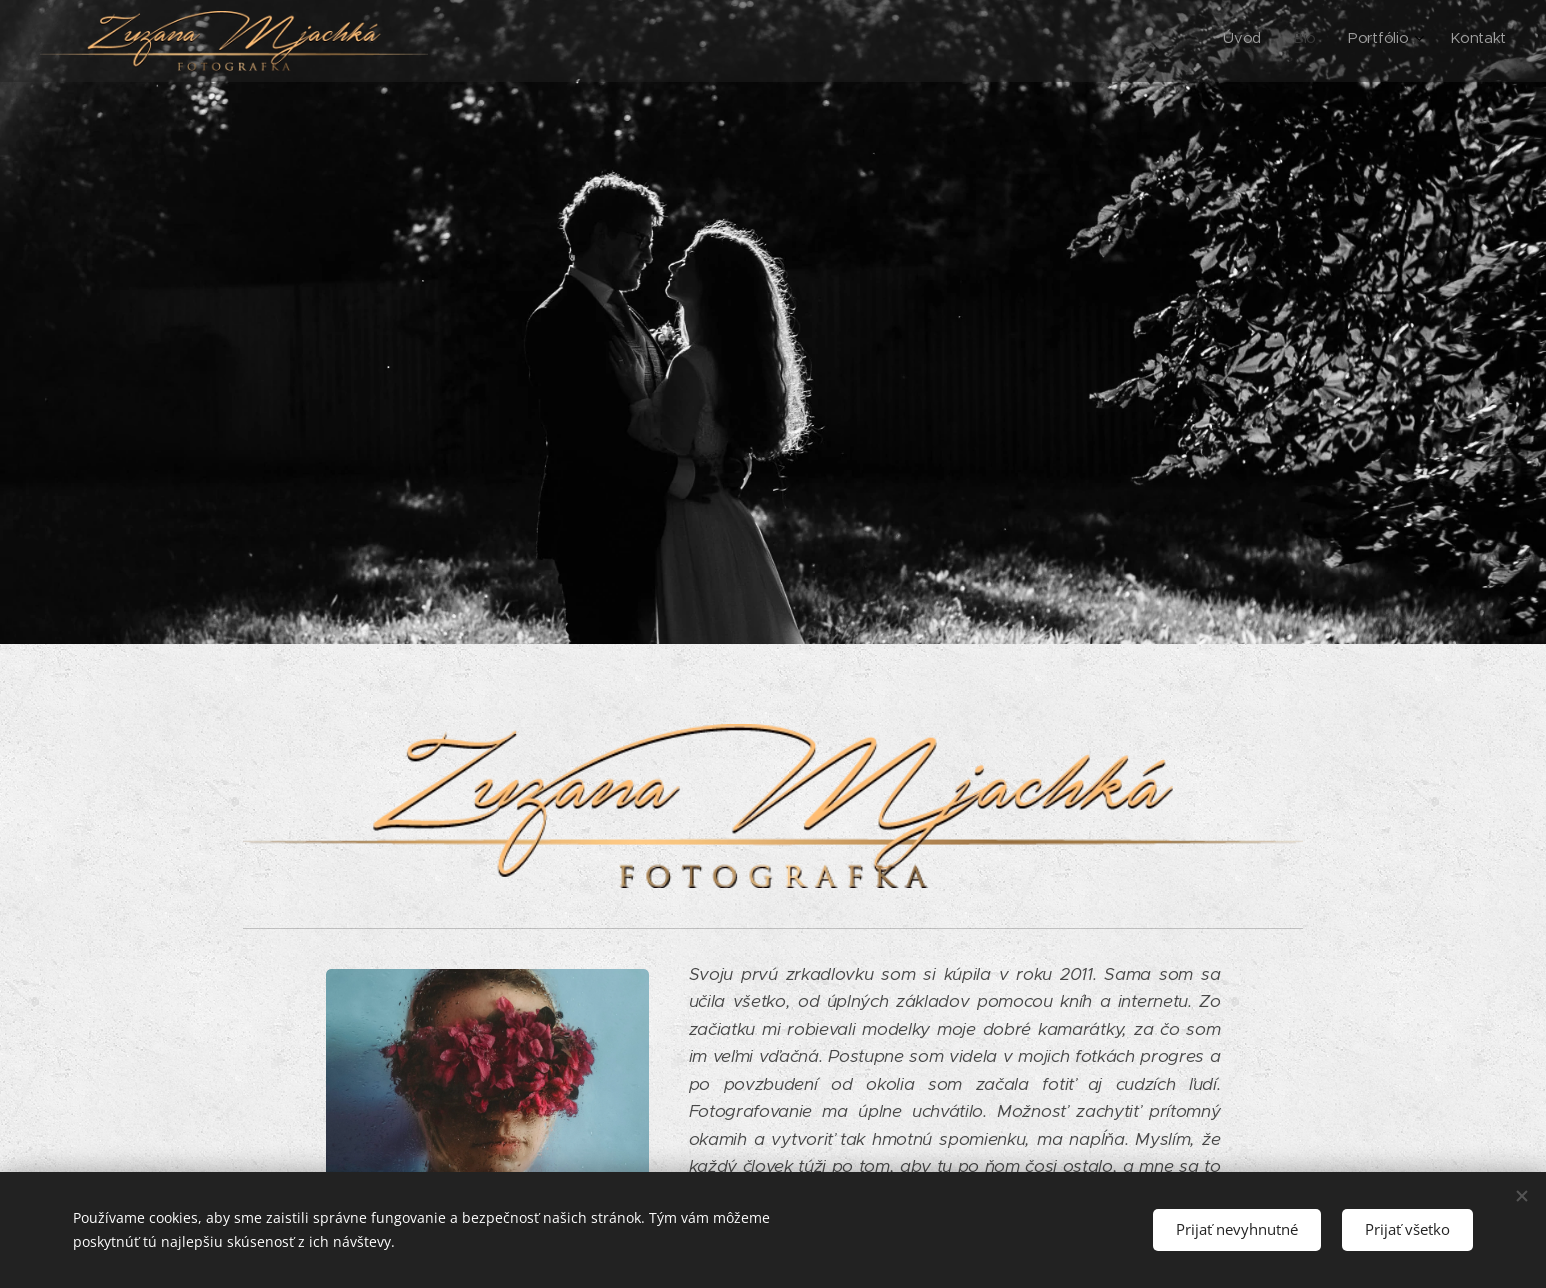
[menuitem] (1405, 41)
